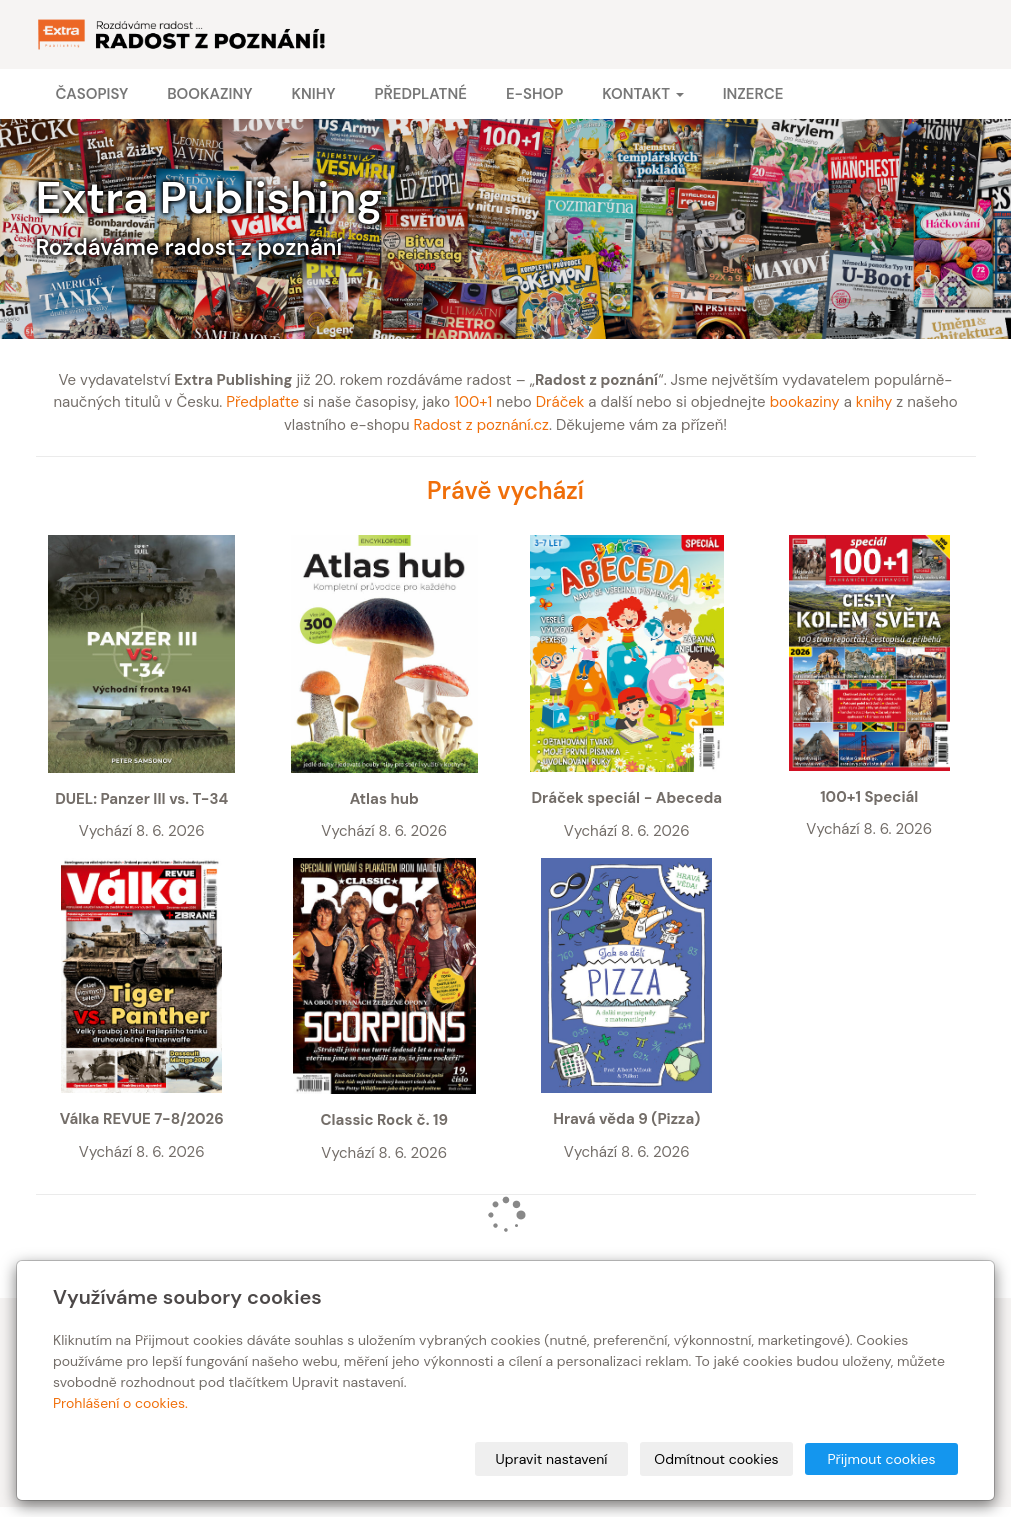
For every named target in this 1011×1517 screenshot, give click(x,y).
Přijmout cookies (881, 1459)
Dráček (560, 402)
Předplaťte (262, 402)
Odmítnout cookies (716, 1459)
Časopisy (92, 94)
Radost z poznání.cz (481, 425)
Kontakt (642, 94)
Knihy (313, 94)
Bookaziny (209, 94)
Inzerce (753, 94)
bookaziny (805, 402)
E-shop (534, 94)
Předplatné (420, 94)
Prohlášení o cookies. (120, 1403)
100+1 (473, 402)
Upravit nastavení (552, 1459)
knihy (874, 402)
